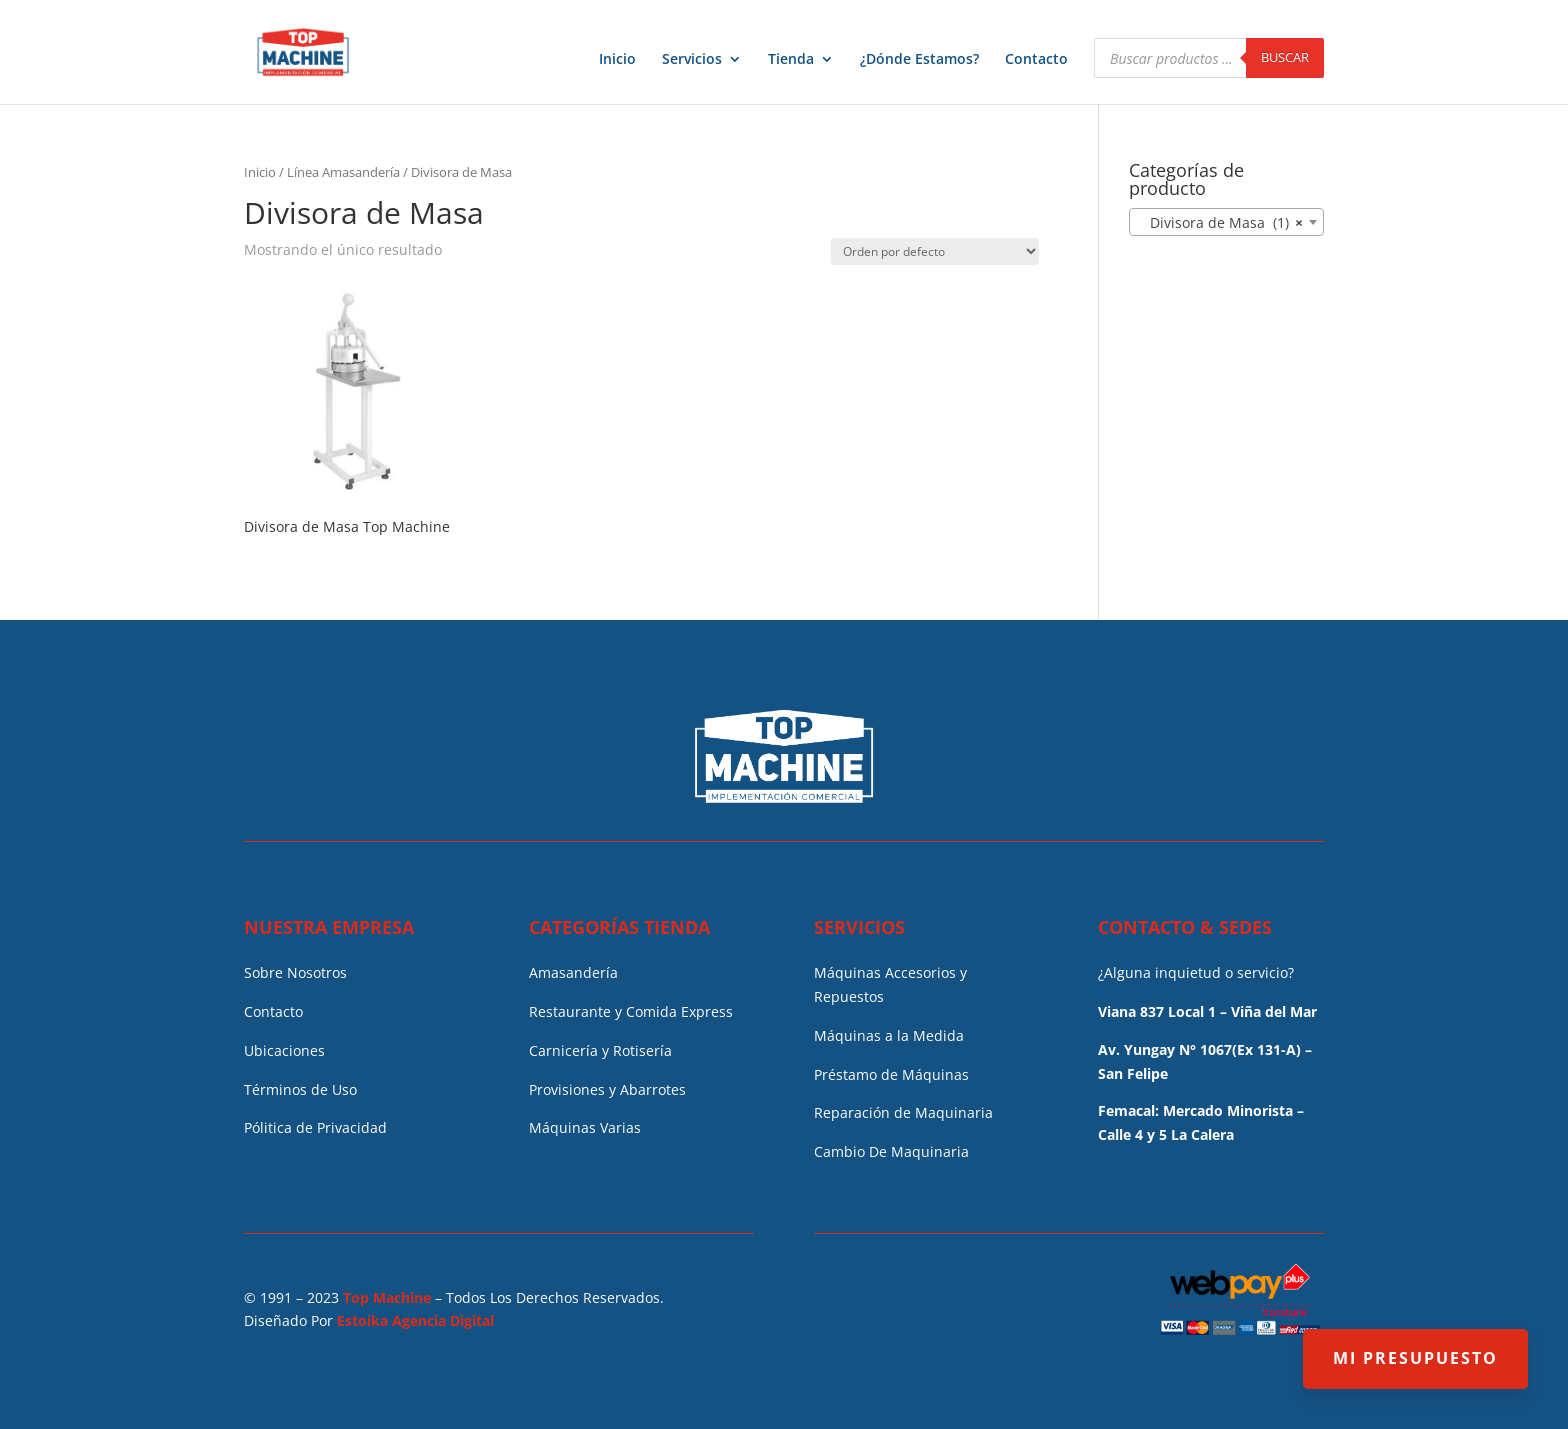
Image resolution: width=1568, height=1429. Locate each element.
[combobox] (1226, 222)
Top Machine (387, 1297)
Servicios (692, 60)
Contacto (1036, 60)
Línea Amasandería (343, 172)
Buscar (1285, 57)
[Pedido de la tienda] (935, 251)
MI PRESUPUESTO (1415, 1358)
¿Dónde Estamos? (919, 60)
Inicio (617, 60)
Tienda (791, 60)
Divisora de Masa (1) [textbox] (1220, 223)
